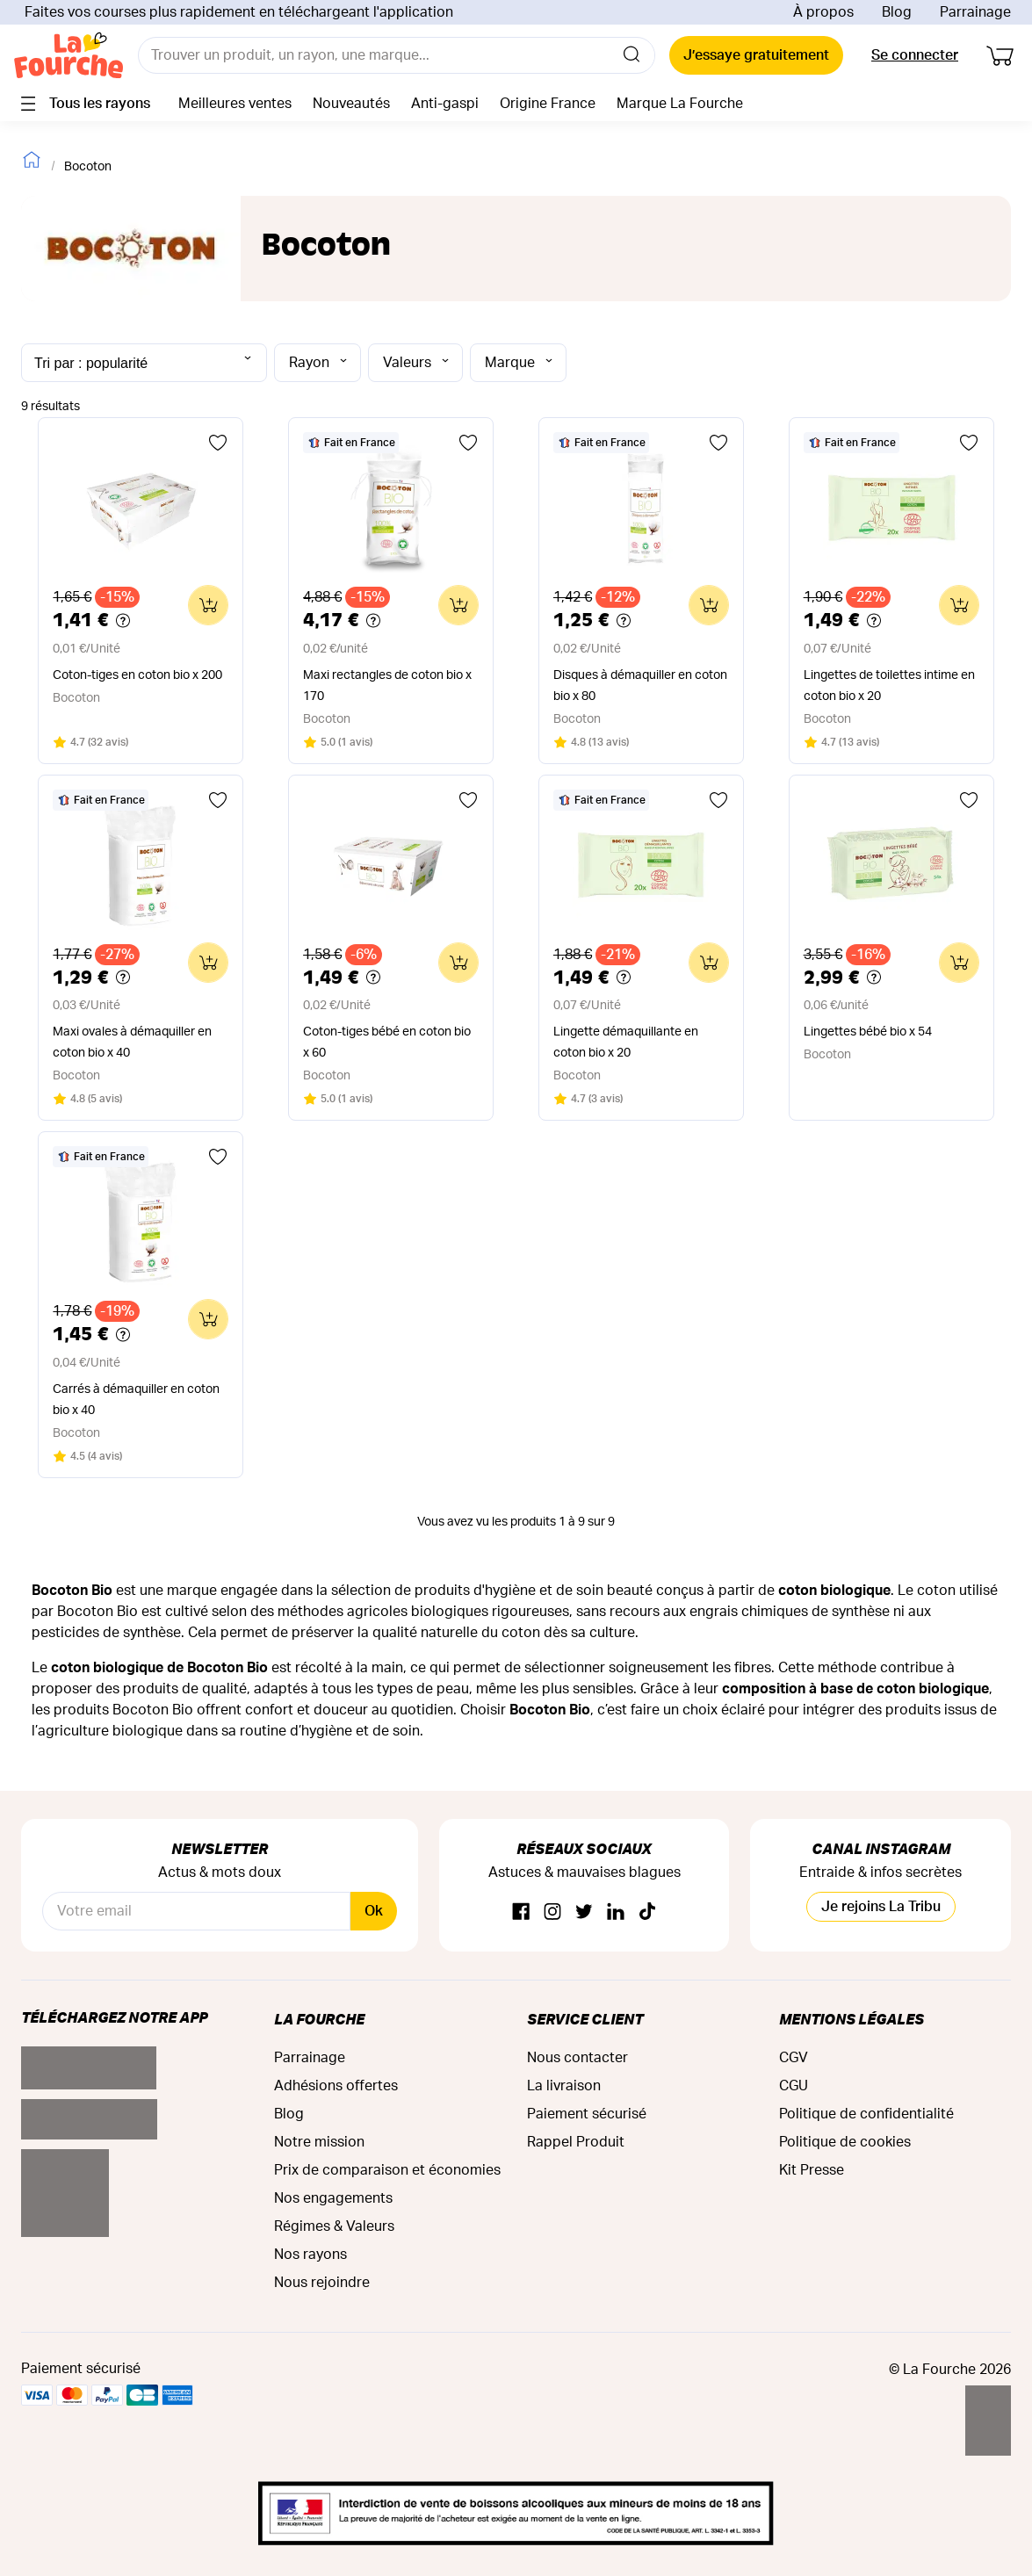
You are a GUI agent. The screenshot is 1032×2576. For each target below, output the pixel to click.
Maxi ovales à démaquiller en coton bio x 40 (132, 1042)
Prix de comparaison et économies (387, 2170)
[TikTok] (647, 1912)
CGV (793, 2058)
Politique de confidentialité (866, 2114)
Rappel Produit (575, 2142)
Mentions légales (851, 2018)
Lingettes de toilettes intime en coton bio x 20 (889, 686)
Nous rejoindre (322, 2283)
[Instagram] (552, 1912)
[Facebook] (521, 1912)
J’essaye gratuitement (756, 55)
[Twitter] (584, 1912)
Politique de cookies (845, 2142)
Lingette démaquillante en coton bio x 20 (625, 1042)
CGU (793, 2086)
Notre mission (319, 2142)
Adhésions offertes (336, 2086)
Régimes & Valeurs (334, 2226)
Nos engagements (333, 2198)
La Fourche (319, 2018)
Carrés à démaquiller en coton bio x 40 (136, 1400)
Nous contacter (577, 2058)
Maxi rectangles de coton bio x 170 (387, 686)
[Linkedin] (615, 1912)
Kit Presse (811, 2170)
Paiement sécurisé (586, 2114)
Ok (373, 1911)
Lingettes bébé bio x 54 (868, 1032)
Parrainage (975, 12)
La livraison (564, 2086)
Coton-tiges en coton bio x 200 (137, 675)
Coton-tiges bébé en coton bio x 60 (387, 1042)
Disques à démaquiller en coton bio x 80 (640, 686)
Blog (897, 12)
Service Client (585, 2018)
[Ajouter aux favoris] (217, 442)
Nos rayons (310, 2255)
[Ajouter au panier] (208, 605)
